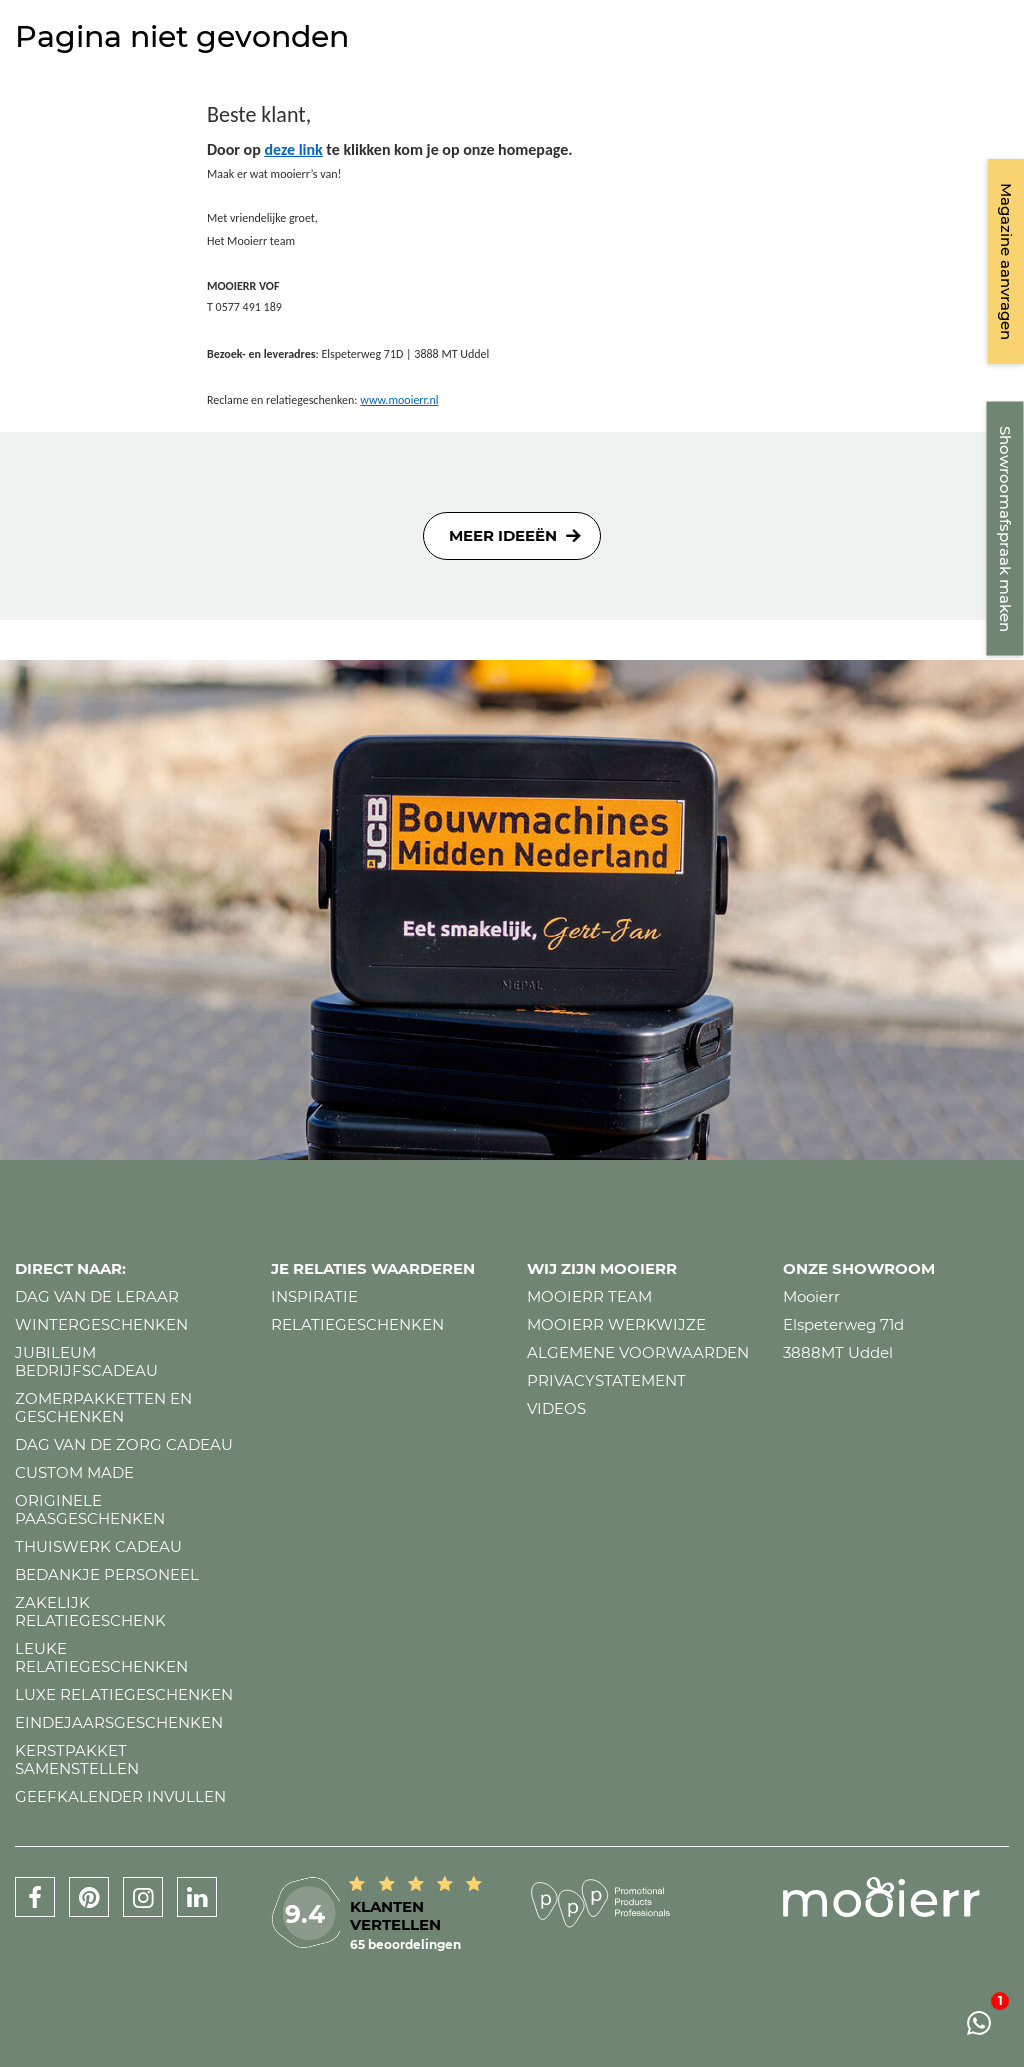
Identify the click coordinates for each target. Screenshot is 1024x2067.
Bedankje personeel (107, 1574)
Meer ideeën (503, 535)
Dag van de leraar (97, 1296)
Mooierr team (589, 1296)
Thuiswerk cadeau (98, 1546)
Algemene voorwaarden (638, 1352)
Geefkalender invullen (120, 1796)
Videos (556, 1408)
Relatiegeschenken (357, 1324)
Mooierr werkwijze (616, 1324)
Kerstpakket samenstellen (77, 1759)
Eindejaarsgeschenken (119, 1722)
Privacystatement (606, 1380)
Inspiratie (314, 1296)
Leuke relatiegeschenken (101, 1657)
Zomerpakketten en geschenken (103, 1407)
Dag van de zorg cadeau (124, 1444)
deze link (293, 149)
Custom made (74, 1472)
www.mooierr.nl (399, 400)
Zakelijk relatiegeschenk (90, 1611)
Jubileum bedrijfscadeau (86, 1361)
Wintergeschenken (101, 1324)
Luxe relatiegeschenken (124, 1694)
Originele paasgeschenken (90, 1509)
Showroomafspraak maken (1005, 529)
